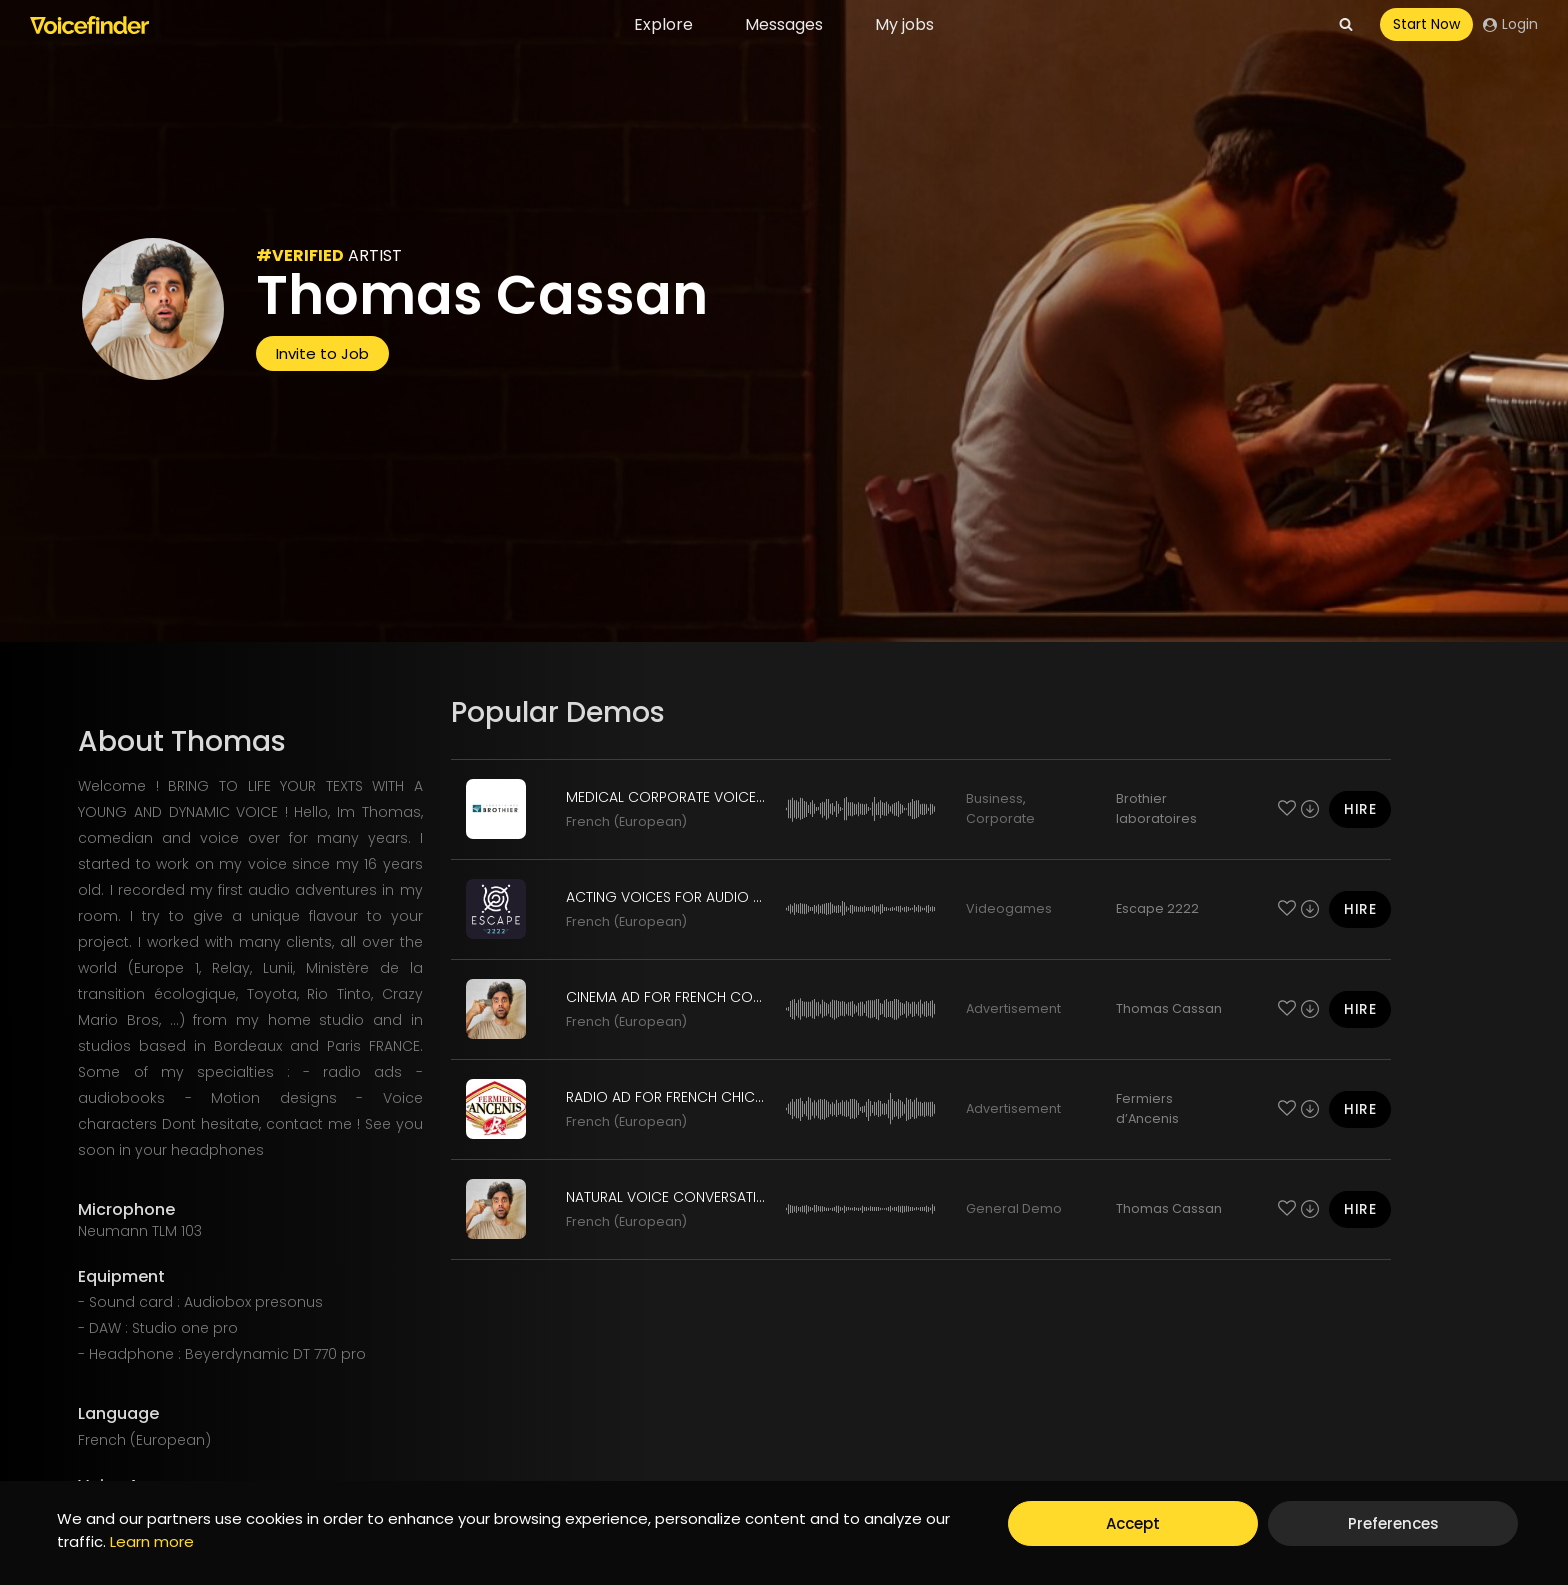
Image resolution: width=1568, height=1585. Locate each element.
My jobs (904, 24)
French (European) (626, 821)
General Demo (1014, 1208)
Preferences (1393, 1523)
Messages (784, 24)
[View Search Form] (1346, 25)
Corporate (1000, 818)
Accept (1133, 1523)
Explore (663, 24)
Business (994, 798)
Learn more (152, 1541)
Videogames (1009, 908)
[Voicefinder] (89, 25)
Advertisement (1013, 1008)
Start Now (1426, 24)
